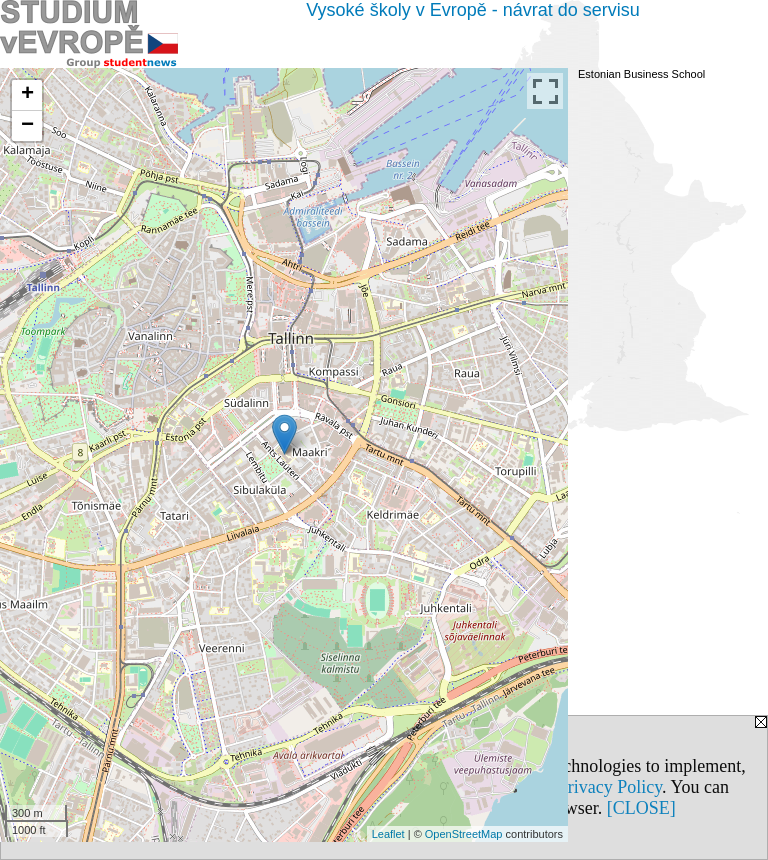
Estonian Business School (641, 74)
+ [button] (27, 95)
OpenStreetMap (464, 834)
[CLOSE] (641, 808)
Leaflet (388, 834)
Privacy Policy (610, 787)
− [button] (27, 126)
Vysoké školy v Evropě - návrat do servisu (472, 10)
